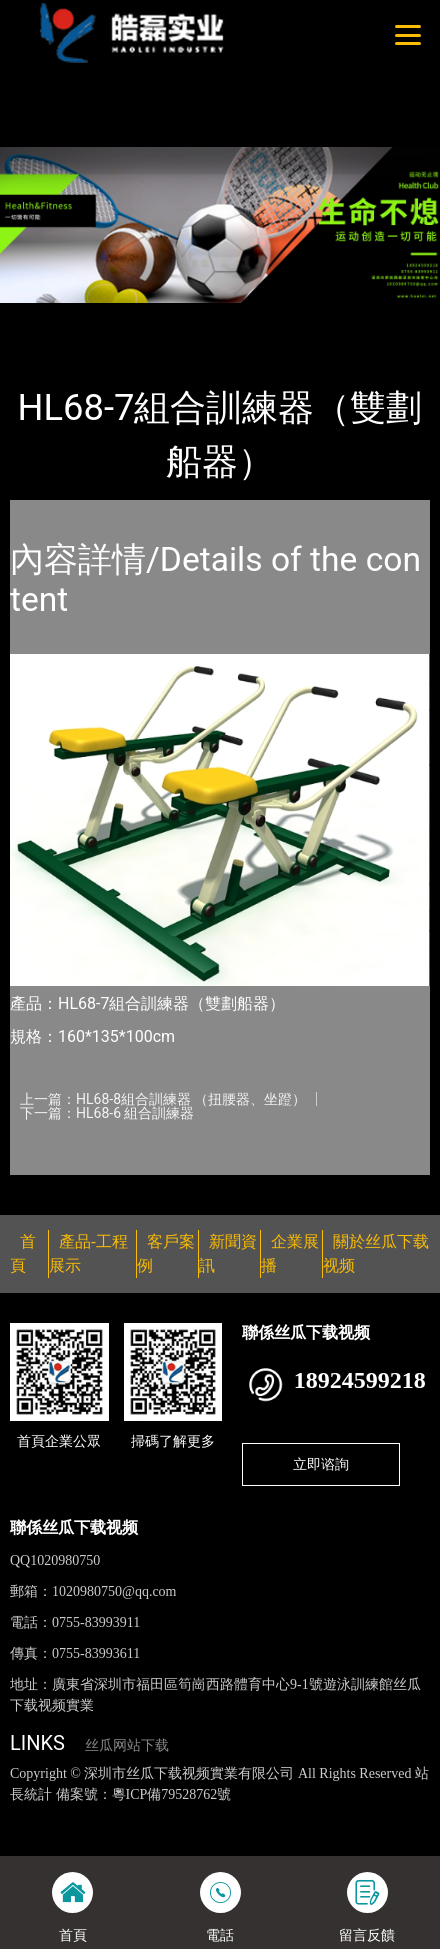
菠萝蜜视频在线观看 (238, 1836)
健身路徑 (219, 316)
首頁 (43, 316)
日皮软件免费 (346, 1836)
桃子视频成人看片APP (205, 69)
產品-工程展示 (124, 316)
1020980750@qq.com (114, 1591)
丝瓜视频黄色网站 (227, 1815)
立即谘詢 (321, 1464)
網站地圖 (28, 1815)
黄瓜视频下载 (329, 1815)
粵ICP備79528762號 (172, 1794)
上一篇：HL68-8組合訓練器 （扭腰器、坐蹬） (163, 1099)
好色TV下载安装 (81, 69)
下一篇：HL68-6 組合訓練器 (107, 1113)
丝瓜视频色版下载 (112, 1815)
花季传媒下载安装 (115, 1836)
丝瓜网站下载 (127, 1745)
